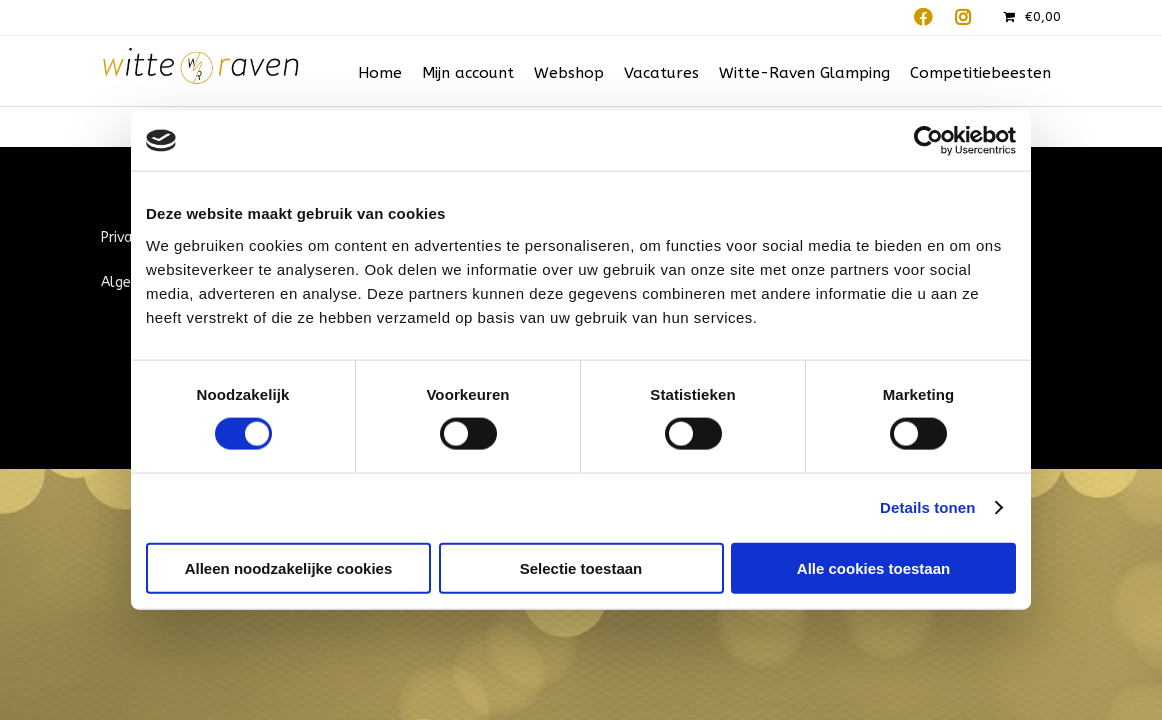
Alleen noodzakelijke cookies (289, 567)
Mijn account (468, 73)
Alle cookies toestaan (873, 567)
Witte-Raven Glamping (804, 73)
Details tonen (927, 507)
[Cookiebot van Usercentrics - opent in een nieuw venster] (928, 141)
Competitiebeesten (980, 73)
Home (380, 73)
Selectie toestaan (581, 567)
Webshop (569, 73)
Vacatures (661, 73)
